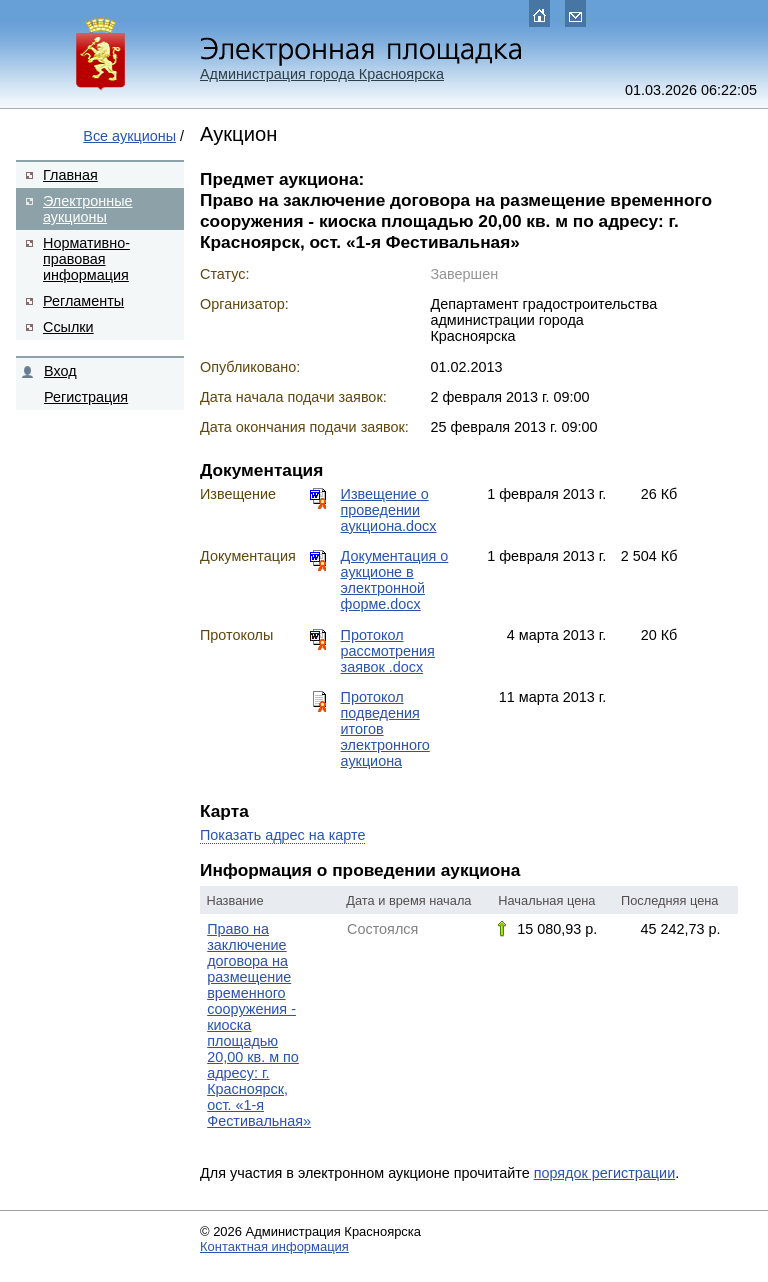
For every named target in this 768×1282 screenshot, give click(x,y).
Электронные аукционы (88, 209)
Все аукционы (129, 136)
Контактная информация (274, 1246)
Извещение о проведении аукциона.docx (389, 510)
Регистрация (86, 397)
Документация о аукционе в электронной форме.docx (395, 580)
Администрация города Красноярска (322, 74)
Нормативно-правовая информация (86, 259)
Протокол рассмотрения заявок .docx (388, 651)
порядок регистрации (605, 1173)
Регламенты (83, 301)
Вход (60, 371)
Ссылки (68, 327)
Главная (70, 175)
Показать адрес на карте (282, 835)
